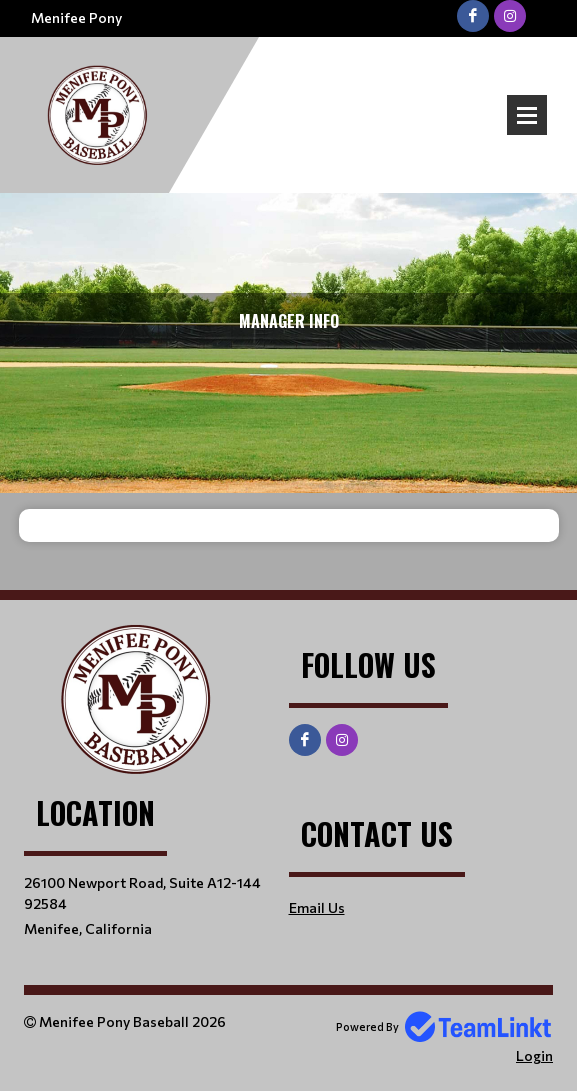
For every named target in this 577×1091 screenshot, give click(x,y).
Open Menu (527, 115)
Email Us (317, 907)
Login (534, 1055)
